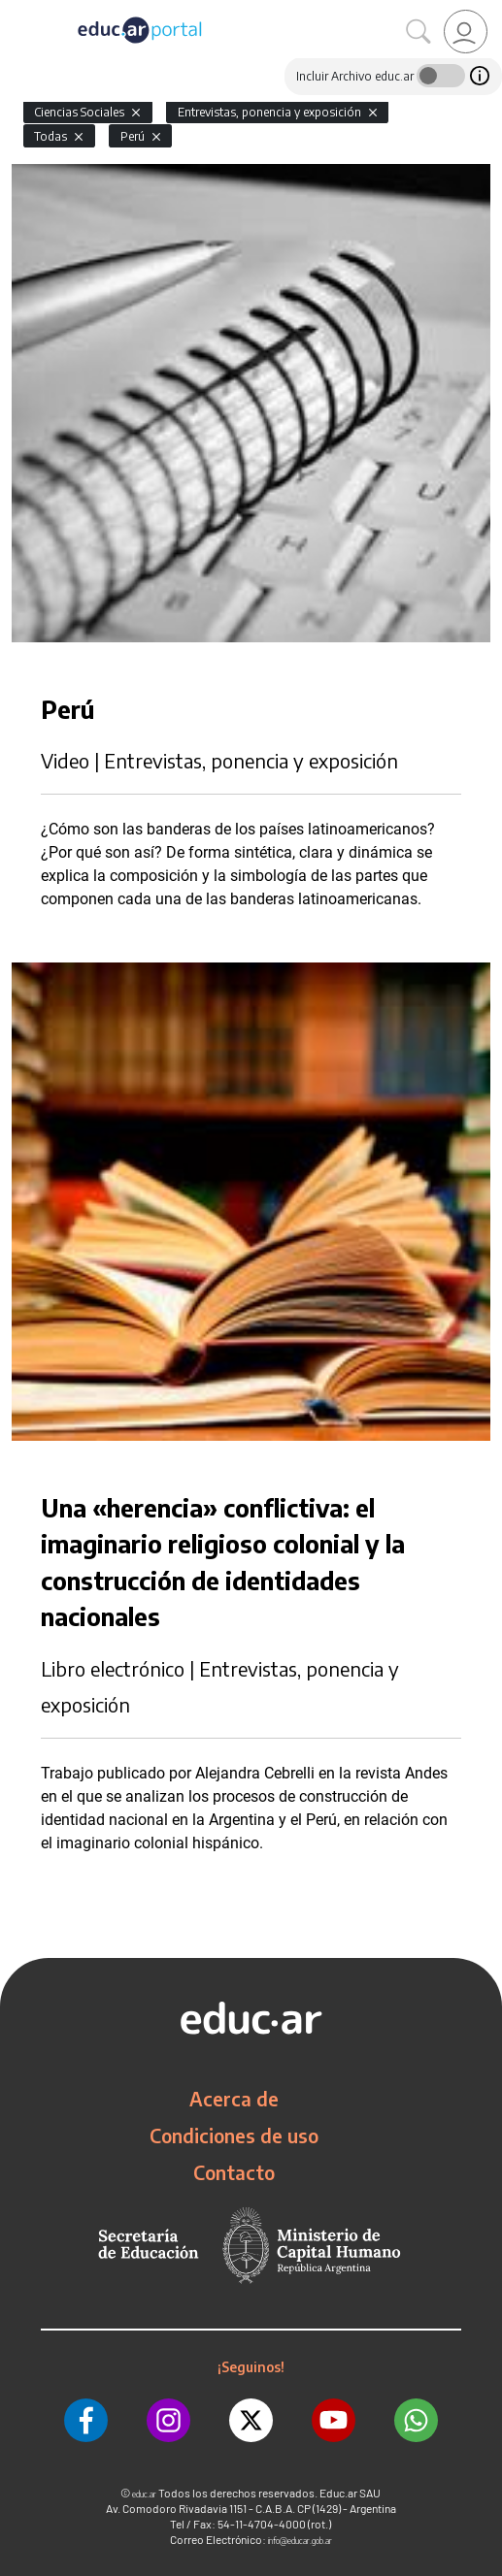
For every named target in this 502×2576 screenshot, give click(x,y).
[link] (465, 31)
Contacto (234, 2172)
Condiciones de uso (234, 2135)
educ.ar (144, 2494)
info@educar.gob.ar (300, 2540)
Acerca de (234, 2098)
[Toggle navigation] (17, 11)
